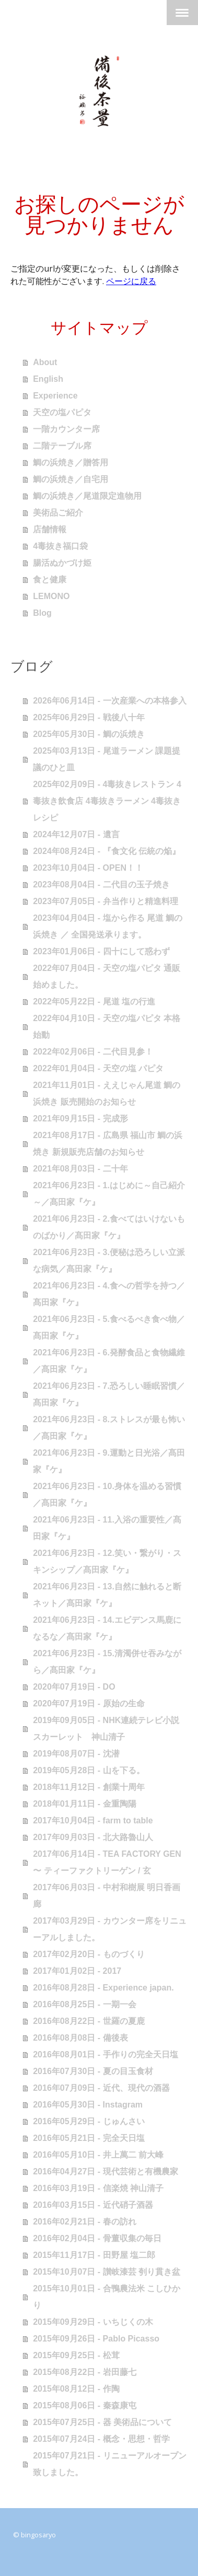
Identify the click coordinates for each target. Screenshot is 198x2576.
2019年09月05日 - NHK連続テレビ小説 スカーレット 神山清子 (106, 1728)
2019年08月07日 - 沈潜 (76, 1753)
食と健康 (49, 579)
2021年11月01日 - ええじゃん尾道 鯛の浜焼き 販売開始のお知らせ (106, 1093)
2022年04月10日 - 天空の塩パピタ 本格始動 (106, 1026)
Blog (42, 612)
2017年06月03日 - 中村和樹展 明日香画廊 (106, 1895)
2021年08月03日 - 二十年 (80, 1168)
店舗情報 (49, 529)
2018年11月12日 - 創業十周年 (88, 1787)
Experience (55, 395)
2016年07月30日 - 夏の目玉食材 (93, 2071)
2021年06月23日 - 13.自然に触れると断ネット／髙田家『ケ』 (107, 1595)
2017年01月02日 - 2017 (77, 1970)
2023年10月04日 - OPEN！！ (88, 867)
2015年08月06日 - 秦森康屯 (84, 2405)
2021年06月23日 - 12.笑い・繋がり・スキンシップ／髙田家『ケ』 (107, 1561)
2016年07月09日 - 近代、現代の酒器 (101, 2087)
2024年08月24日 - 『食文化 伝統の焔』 (106, 851)
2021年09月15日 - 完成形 (80, 1118)
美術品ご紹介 (58, 512)
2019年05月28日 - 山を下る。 (88, 1770)
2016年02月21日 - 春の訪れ (84, 2221)
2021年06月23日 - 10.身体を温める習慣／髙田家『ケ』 (107, 1494)
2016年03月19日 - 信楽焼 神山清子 (98, 2188)
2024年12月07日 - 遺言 (76, 834)
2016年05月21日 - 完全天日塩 (88, 2138)
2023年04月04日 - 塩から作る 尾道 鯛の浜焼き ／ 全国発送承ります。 (107, 926)
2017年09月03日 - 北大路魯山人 (93, 1837)
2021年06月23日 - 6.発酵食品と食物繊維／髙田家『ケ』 (109, 1361)
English (48, 378)
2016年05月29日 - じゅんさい (88, 2121)
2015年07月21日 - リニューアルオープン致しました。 (109, 2464)
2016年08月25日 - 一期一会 (84, 2004)
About (45, 362)
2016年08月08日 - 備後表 (80, 2037)
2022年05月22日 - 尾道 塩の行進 (94, 1001)
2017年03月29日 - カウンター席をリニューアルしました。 (109, 1929)
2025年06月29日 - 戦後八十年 (88, 717)
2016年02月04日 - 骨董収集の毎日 (97, 2238)
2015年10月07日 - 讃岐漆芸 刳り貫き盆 (106, 2271)
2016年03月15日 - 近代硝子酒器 (93, 2204)
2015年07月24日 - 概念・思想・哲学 (101, 2438)
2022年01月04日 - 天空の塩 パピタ (98, 1068)
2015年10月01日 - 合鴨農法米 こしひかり (106, 2297)
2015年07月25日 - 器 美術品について (102, 2422)
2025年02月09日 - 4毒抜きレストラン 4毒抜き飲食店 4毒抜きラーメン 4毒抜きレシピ (107, 801)
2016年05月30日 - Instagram (88, 2104)
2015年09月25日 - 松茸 (76, 2355)
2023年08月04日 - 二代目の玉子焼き (101, 884)
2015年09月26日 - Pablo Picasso (96, 2338)
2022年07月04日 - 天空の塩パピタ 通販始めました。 (106, 976)
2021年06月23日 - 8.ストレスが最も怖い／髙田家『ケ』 (109, 1428)
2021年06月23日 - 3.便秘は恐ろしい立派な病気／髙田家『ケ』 (109, 1260)
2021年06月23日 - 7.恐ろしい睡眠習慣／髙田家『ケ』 (109, 1394)
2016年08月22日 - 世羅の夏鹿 (88, 2021)
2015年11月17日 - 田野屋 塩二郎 (94, 2255)
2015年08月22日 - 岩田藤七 (84, 2372)
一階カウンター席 (66, 429)
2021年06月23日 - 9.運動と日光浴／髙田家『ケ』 (109, 1461)
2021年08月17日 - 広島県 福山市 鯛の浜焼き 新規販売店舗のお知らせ (107, 1143)
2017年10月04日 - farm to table (93, 1820)
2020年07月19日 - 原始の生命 (88, 1703)
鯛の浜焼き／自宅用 (70, 479)
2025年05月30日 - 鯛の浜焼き (88, 734)
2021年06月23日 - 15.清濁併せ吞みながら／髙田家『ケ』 (107, 1662)
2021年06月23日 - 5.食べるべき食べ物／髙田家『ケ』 (109, 1327)
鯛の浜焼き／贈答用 (70, 462)
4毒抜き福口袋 (60, 546)
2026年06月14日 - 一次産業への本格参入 (109, 700)
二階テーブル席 (62, 445)
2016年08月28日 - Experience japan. (103, 1987)
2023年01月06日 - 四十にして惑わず (101, 951)
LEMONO (51, 596)
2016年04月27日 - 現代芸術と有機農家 (105, 2171)
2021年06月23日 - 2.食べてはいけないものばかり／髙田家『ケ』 (109, 1227)
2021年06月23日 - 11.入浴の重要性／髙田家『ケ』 (107, 1528)
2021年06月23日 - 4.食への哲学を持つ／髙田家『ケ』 (109, 1294)
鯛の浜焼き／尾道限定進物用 (87, 495)
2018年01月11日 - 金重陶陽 (84, 1803)
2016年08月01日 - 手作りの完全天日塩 (105, 2054)
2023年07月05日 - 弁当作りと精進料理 (105, 901)
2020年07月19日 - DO (74, 1686)
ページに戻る (131, 281)
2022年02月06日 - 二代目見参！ (93, 1051)
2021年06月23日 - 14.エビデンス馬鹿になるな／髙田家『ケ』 (107, 1628)
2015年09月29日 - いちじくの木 (93, 2321)
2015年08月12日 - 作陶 (76, 2388)
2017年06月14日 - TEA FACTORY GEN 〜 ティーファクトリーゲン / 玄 (107, 1862)
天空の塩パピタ (62, 412)
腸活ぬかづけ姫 (62, 562)
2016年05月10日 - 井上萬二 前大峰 (98, 2154)
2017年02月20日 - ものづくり (88, 1954)
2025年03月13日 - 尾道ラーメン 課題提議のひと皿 (106, 759)
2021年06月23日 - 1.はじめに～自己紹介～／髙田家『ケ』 (109, 1194)
